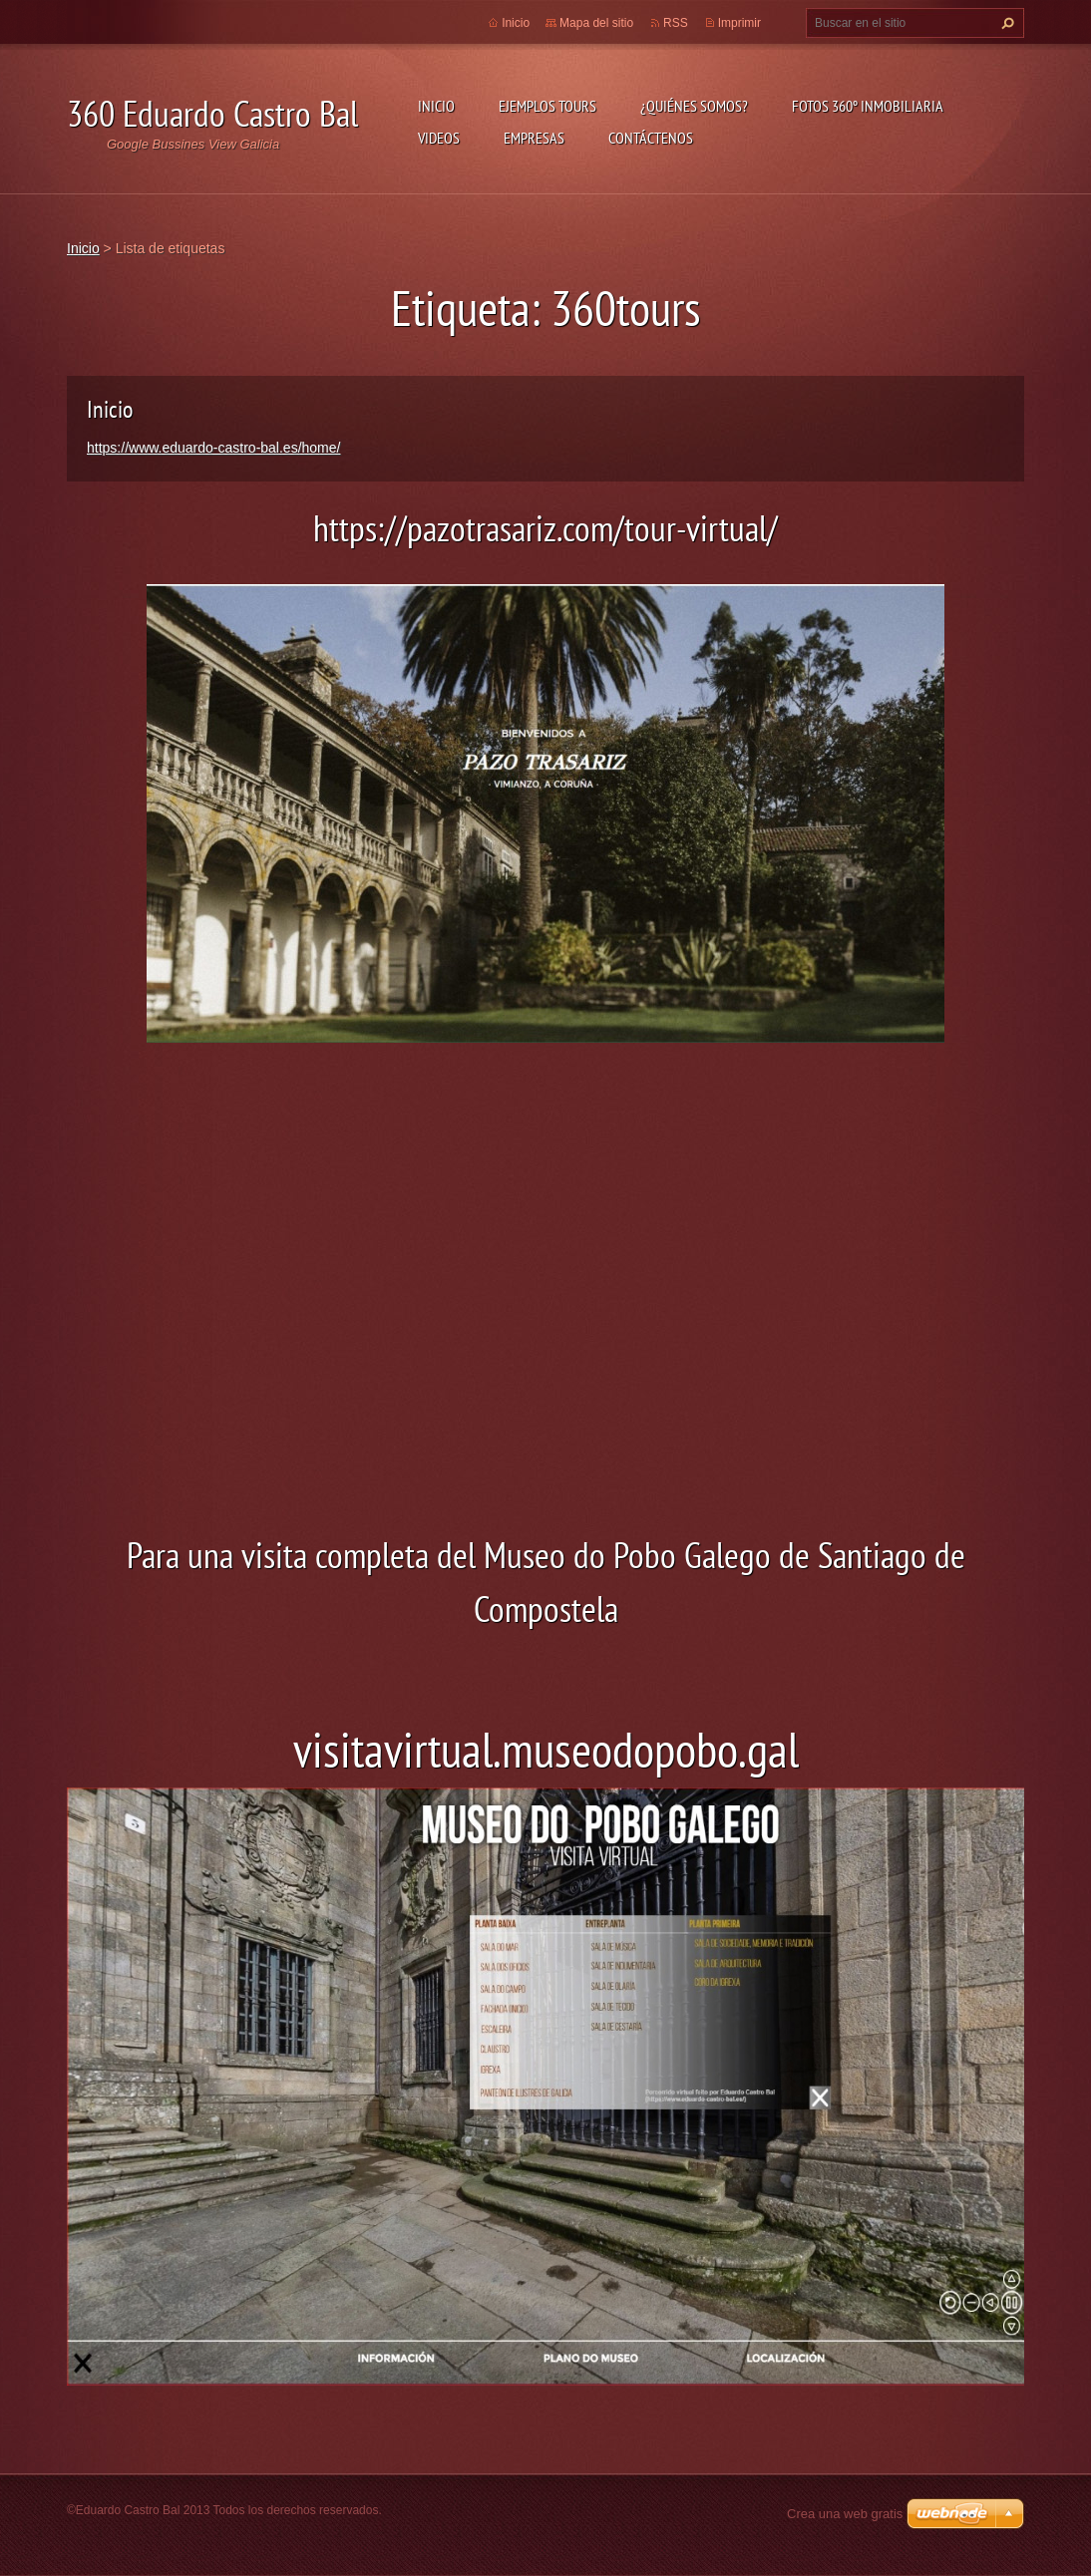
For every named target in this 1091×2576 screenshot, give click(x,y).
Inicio (436, 106)
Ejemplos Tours (547, 106)
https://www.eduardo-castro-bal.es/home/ (213, 448)
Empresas (534, 138)
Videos (439, 138)
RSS (675, 23)
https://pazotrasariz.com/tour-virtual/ (545, 527)
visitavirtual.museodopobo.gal (546, 1749)
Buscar (1005, 23)
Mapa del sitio (596, 23)
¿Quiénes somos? (694, 106)
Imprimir (739, 23)
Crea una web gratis (845, 2513)
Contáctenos (650, 138)
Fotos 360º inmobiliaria (867, 106)
